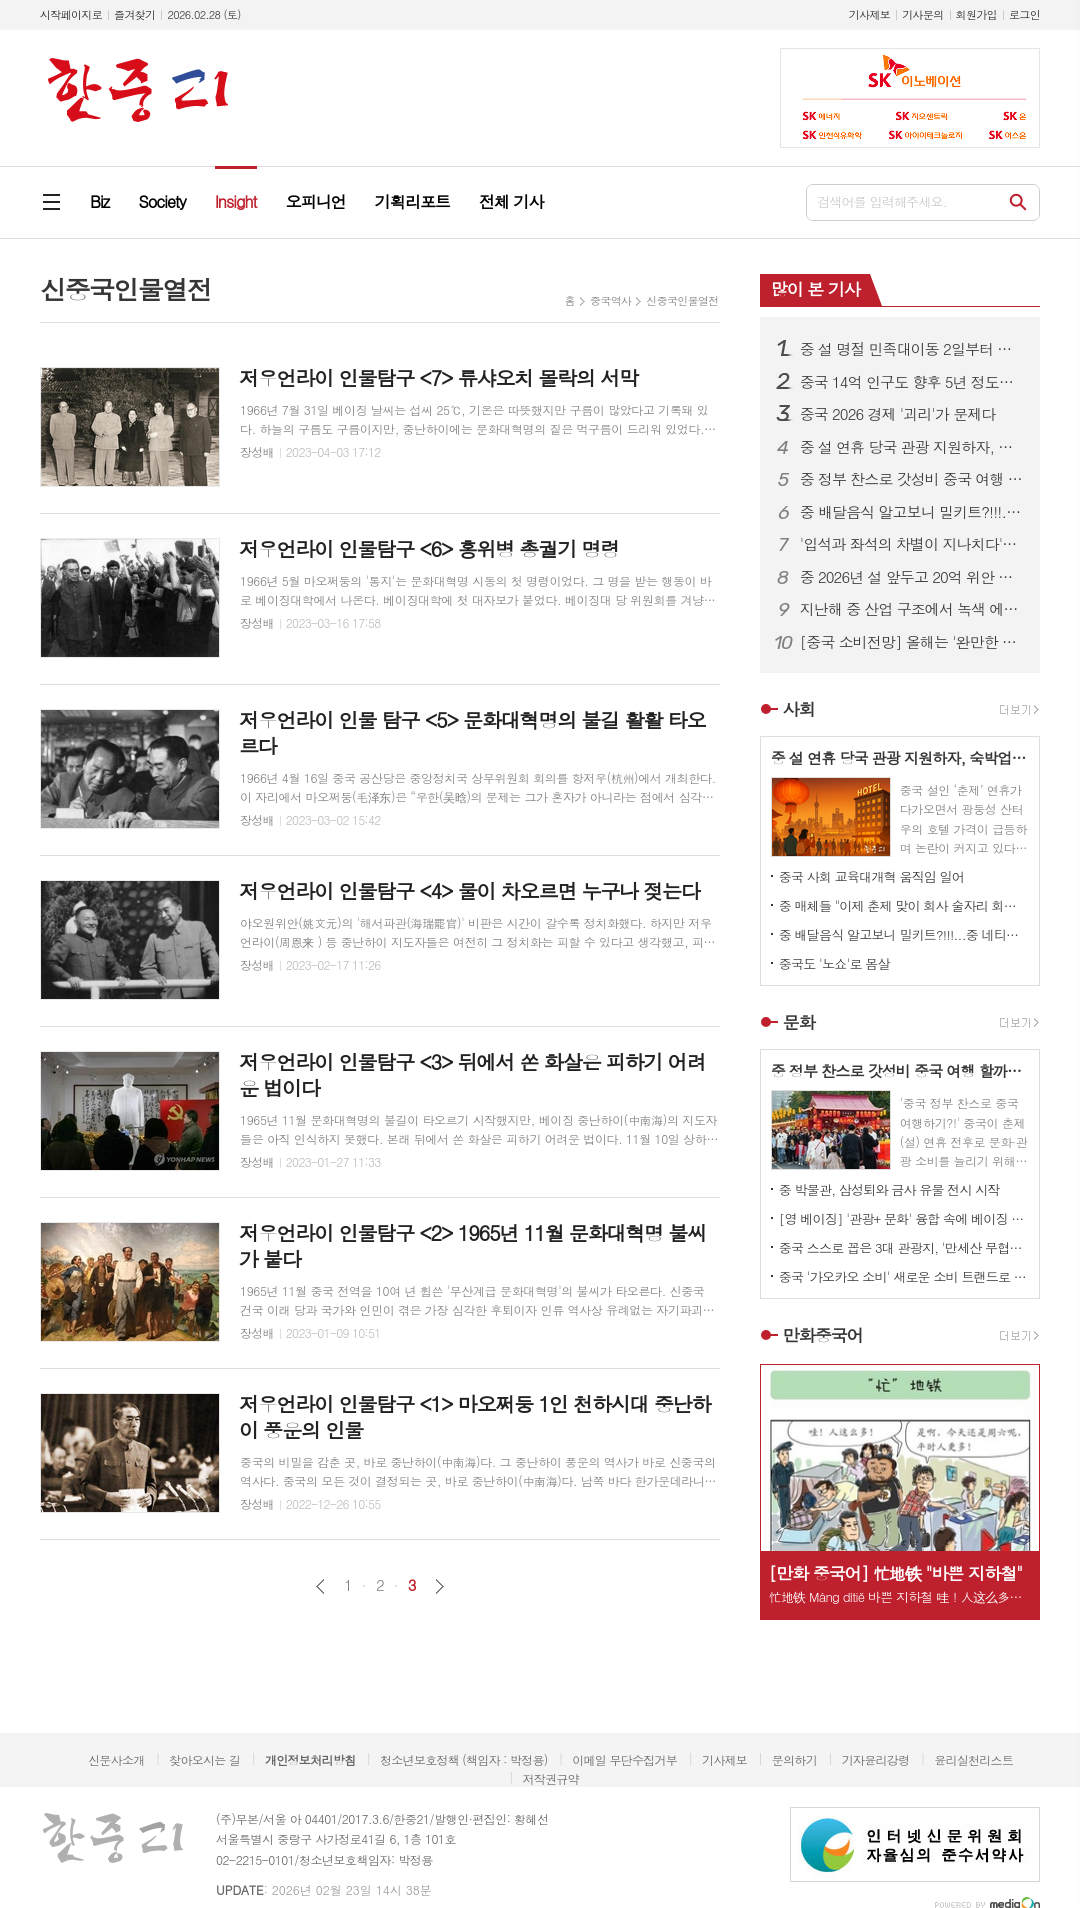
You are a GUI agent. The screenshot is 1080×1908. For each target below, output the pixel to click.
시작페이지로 (71, 14)
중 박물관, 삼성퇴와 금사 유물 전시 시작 (889, 1189)
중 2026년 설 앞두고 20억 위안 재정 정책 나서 (912, 577)
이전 (320, 1586)
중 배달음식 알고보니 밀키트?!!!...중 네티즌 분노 (912, 512)
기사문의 (922, 14)
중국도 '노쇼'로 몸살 (834, 963)
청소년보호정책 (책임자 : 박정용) (463, 1759)
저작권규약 (550, 1778)
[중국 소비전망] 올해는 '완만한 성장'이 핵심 (912, 642)
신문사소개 (116, 1759)
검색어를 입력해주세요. (882, 201)
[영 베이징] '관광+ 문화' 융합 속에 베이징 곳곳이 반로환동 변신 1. (904, 1218)
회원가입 (976, 14)
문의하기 (794, 1759)
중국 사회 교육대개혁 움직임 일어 (871, 876)
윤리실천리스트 (973, 1759)
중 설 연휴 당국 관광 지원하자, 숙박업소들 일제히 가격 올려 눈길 (912, 447)
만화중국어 (823, 1335)
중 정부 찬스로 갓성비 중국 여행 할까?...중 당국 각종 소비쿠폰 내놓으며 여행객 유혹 (912, 479)
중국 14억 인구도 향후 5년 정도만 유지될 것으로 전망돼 (912, 382)
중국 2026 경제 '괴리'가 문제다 (898, 414)
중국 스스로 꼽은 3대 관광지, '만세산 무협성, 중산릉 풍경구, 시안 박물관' (904, 1247)
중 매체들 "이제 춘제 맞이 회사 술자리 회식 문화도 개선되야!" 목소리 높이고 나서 (904, 905)
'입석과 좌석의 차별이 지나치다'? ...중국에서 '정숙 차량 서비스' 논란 (912, 544)
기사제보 (869, 14)
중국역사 (610, 300)
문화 (799, 1022)
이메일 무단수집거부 (624, 1759)
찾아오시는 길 (204, 1759)
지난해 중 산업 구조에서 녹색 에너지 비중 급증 (912, 609)
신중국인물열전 (682, 300)
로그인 (1024, 14)
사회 (799, 709)
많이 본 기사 (815, 289)
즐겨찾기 (134, 14)
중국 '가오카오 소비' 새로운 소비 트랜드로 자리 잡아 (904, 1276)
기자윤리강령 (876, 1759)
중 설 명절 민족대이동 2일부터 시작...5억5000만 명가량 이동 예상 (912, 349)
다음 (439, 1586)
